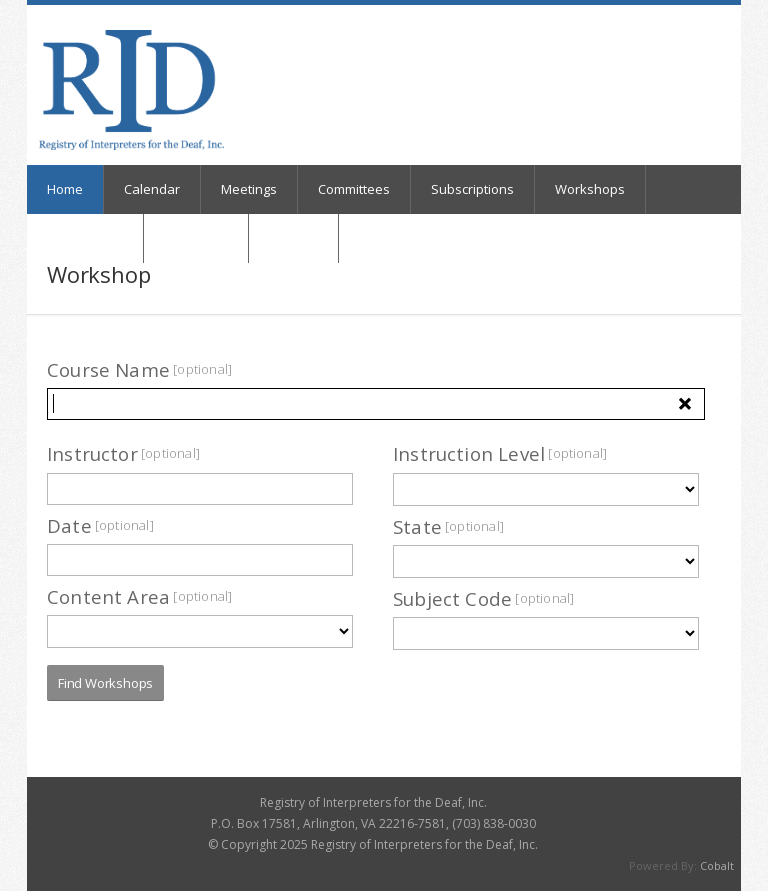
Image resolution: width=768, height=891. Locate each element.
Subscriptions (472, 189)
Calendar (152, 189)
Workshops (590, 189)
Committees (354, 189)
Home (65, 189)
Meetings (249, 189)
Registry (293, 238)
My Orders (196, 238)
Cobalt (717, 865)
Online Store (85, 238)
